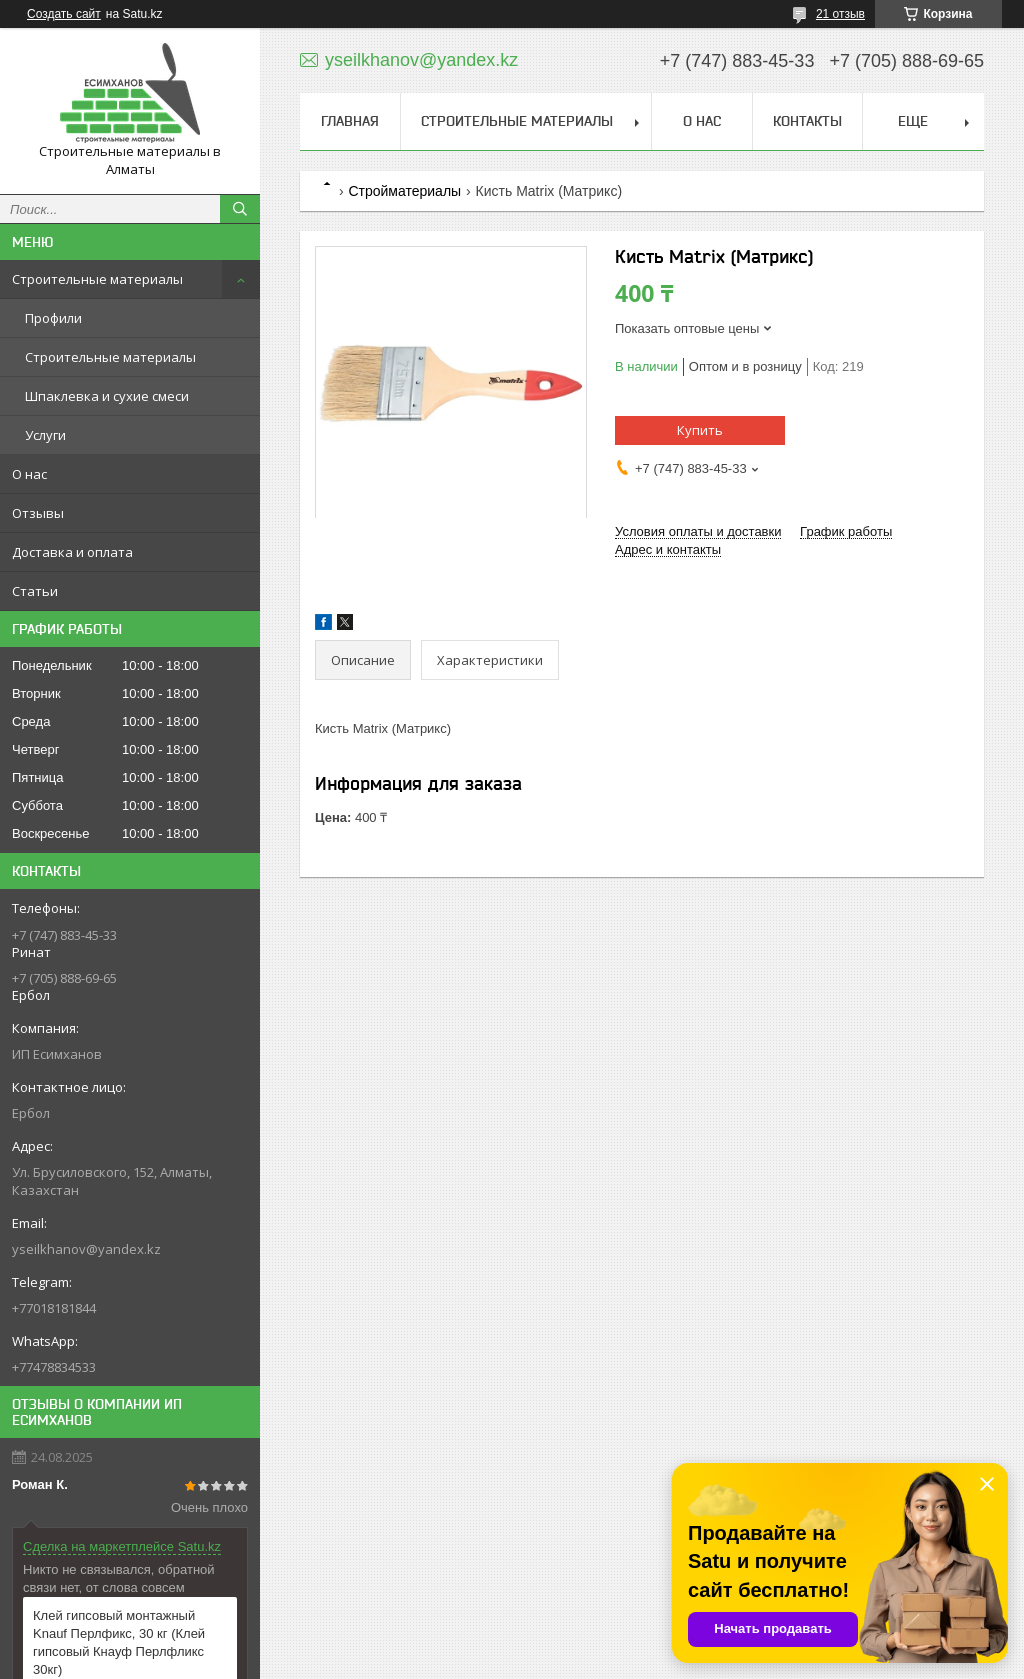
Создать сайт (64, 14)
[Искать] (240, 209)
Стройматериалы (404, 191)
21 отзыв (840, 14)
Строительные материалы (97, 279)
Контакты (807, 121)
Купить (700, 430)
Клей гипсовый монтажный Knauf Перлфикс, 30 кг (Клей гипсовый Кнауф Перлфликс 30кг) (119, 1642)
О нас (29, 474)
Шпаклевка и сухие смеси (107, 396)
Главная (350, 121)
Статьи (35, 591)
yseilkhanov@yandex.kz (86, 1249)
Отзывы (38, 513)
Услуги (45, 435)
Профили (53, 318)
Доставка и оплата (72, 552)
